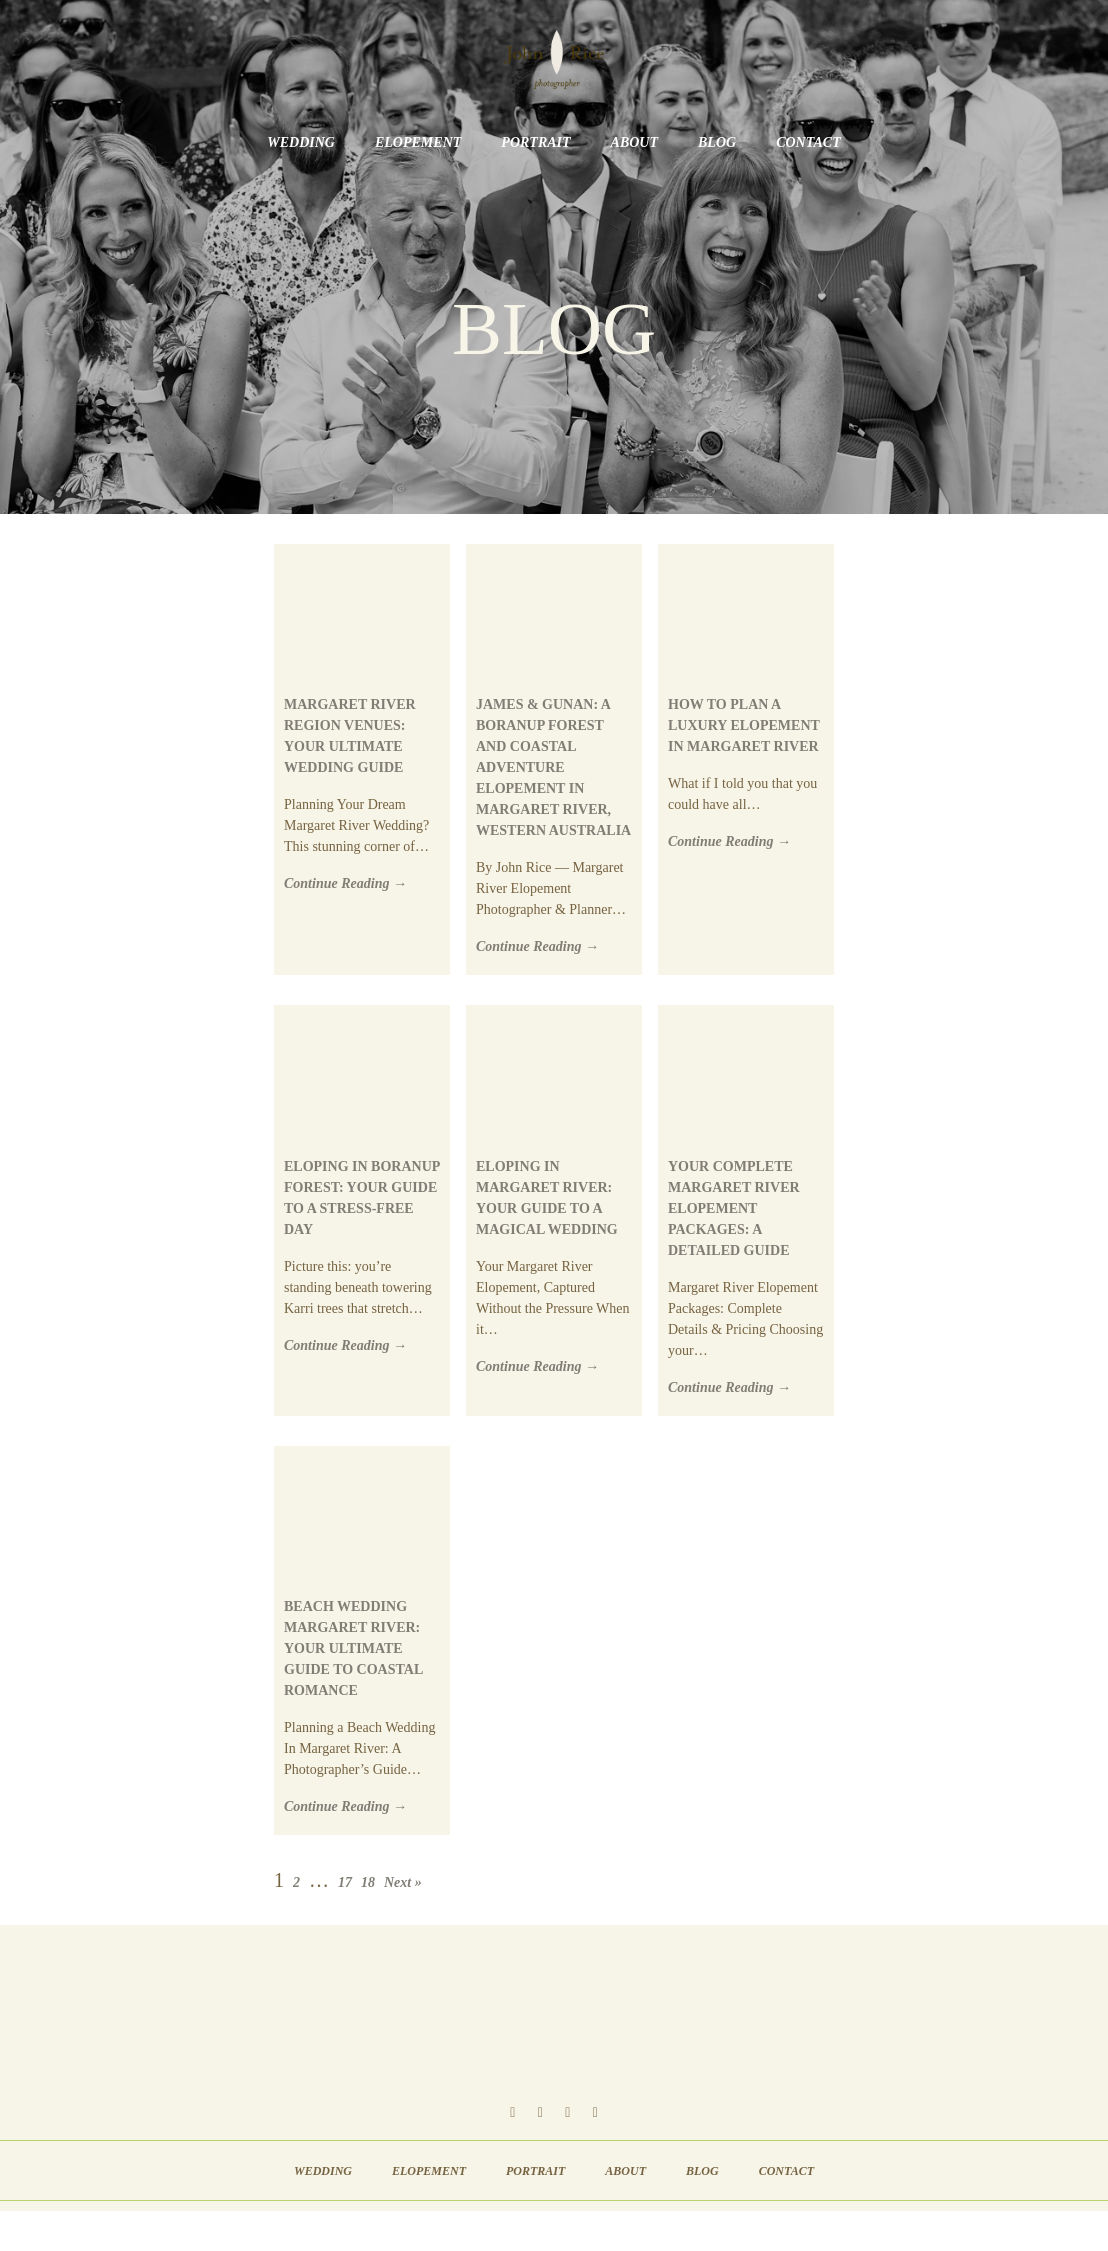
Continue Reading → (345, 883)
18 (368, 1882)
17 (345, 1882)
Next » (403, 1882)
